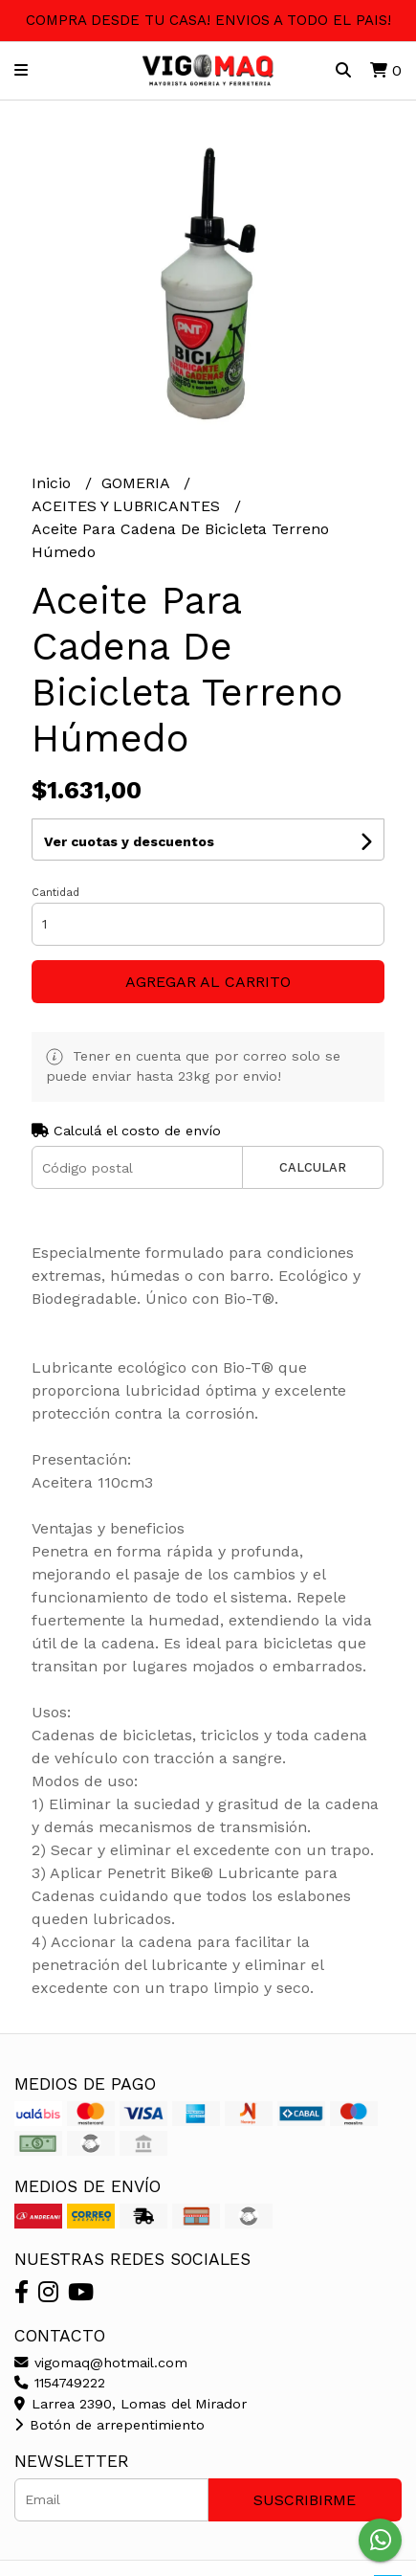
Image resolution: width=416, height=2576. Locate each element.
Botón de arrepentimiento (109, 2424)
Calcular (312, 1167)
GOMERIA (137, 483)
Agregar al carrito (208, 982)
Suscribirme (304, 2500)
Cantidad (55, 892)
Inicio (54, 483)
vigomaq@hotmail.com (100, 2362)
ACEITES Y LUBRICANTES (128, 506)
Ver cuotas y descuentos (129, 841)
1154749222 (59, 2382)
